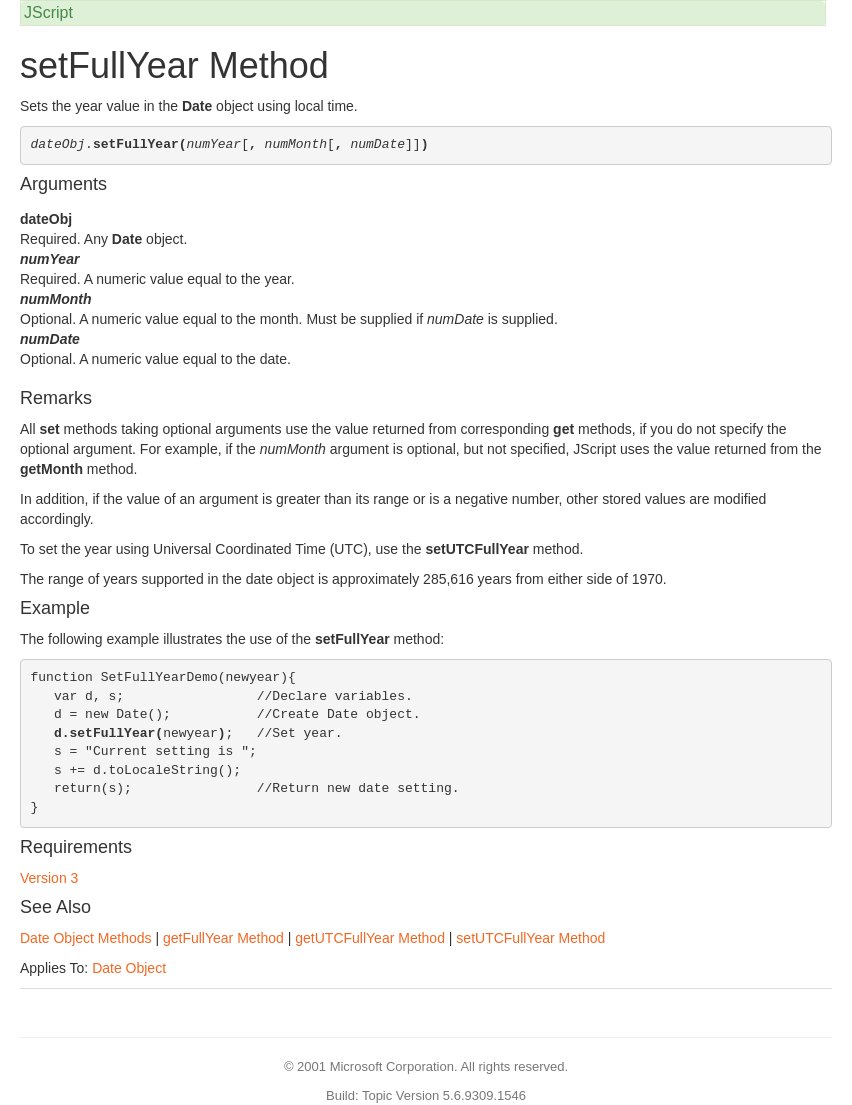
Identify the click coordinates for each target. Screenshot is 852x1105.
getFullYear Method (223, 938)
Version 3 (49, 878)
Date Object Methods (86, 938)
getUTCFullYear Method (370, 938)
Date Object (129, 968)
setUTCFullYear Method (530, 938)
